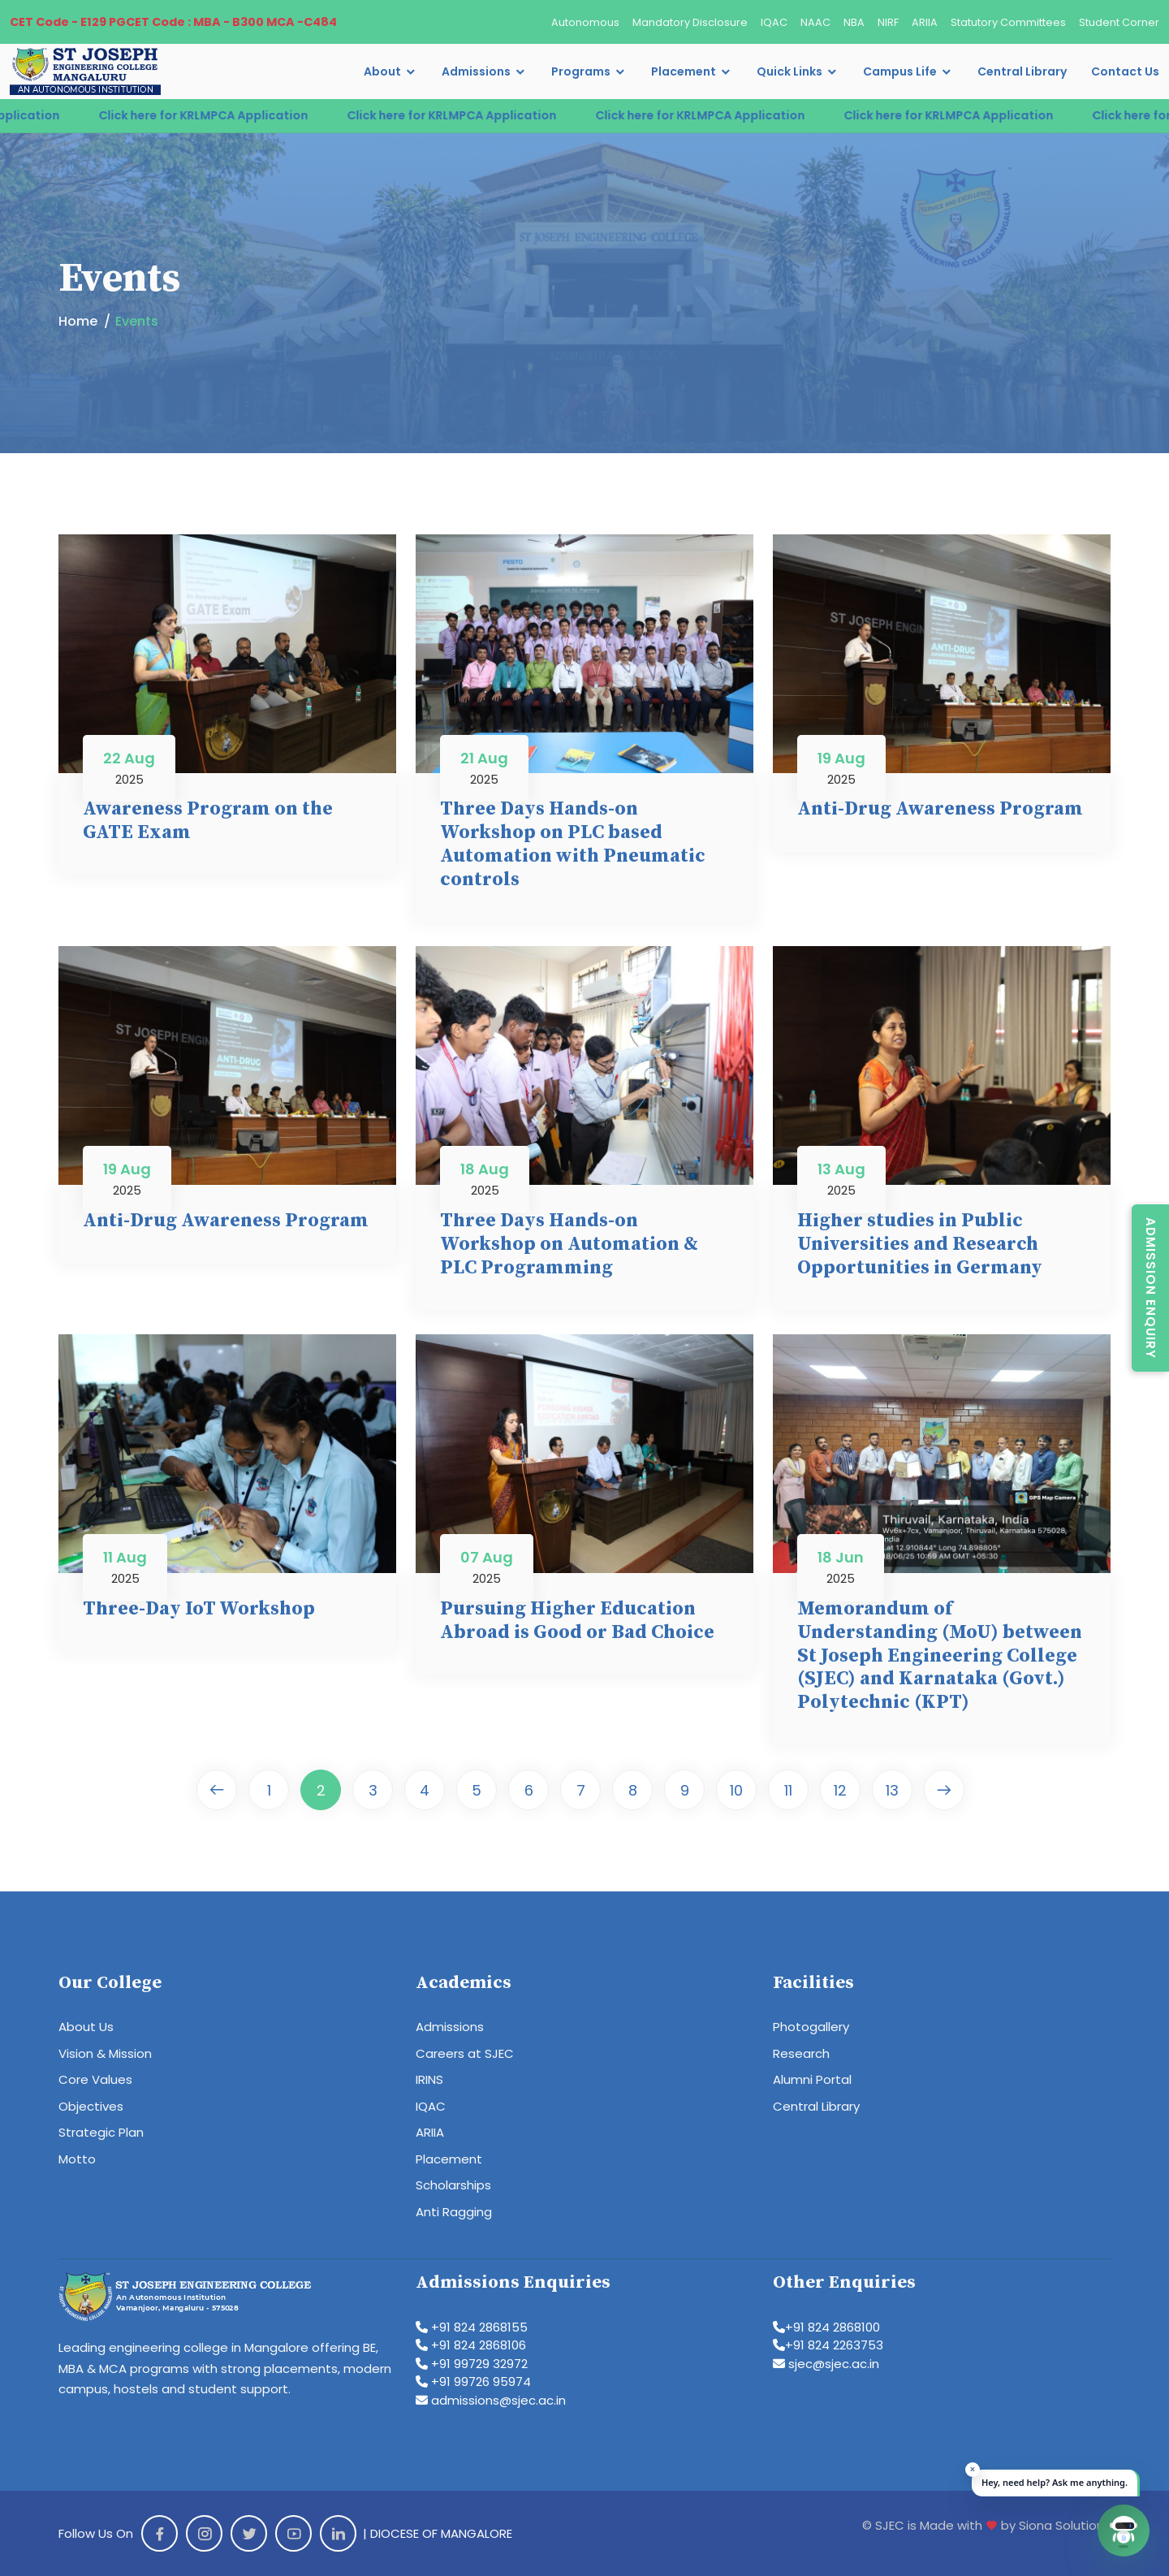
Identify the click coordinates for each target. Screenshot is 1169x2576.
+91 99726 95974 (473, 2381)
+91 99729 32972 (472, 2363)
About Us (86, 2026)
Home (77, 321)
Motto (77, 2159)
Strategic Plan (101, 2132)
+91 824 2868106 (471, 2344)
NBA (854, 22)
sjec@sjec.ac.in (826, 2363)
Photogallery (811, 2026)
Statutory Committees (1008, 22)
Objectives (90, 2106)
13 (892, 1790)
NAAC (815, 22)
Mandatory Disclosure (690, 22)
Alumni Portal (812, 2079)
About (382, 71)
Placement (683, 71)
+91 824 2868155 (472, 2327)
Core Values (95, 2079)
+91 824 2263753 (828, 2344)
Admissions (476, 71)
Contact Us (1125, 71)
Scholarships (453, 2184)
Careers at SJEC (465, 2053)
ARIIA (925, 22)
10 (736, 1790)
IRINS (429, 2079)
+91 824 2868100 (826, 2327)
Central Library (1022, 71)
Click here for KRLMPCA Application (234, 115)
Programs (580, 71)
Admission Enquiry (1150, 1288)
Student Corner (1119, 22)
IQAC (774, 22)
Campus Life (900, 71)
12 (840, 1790)
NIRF (888, 22)
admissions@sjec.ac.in (491, 2400)
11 (788, 1790)
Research (801, 2053)
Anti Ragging (454, 2211)
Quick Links (789, 71)
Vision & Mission (105, 2053)
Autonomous (585, 22)
